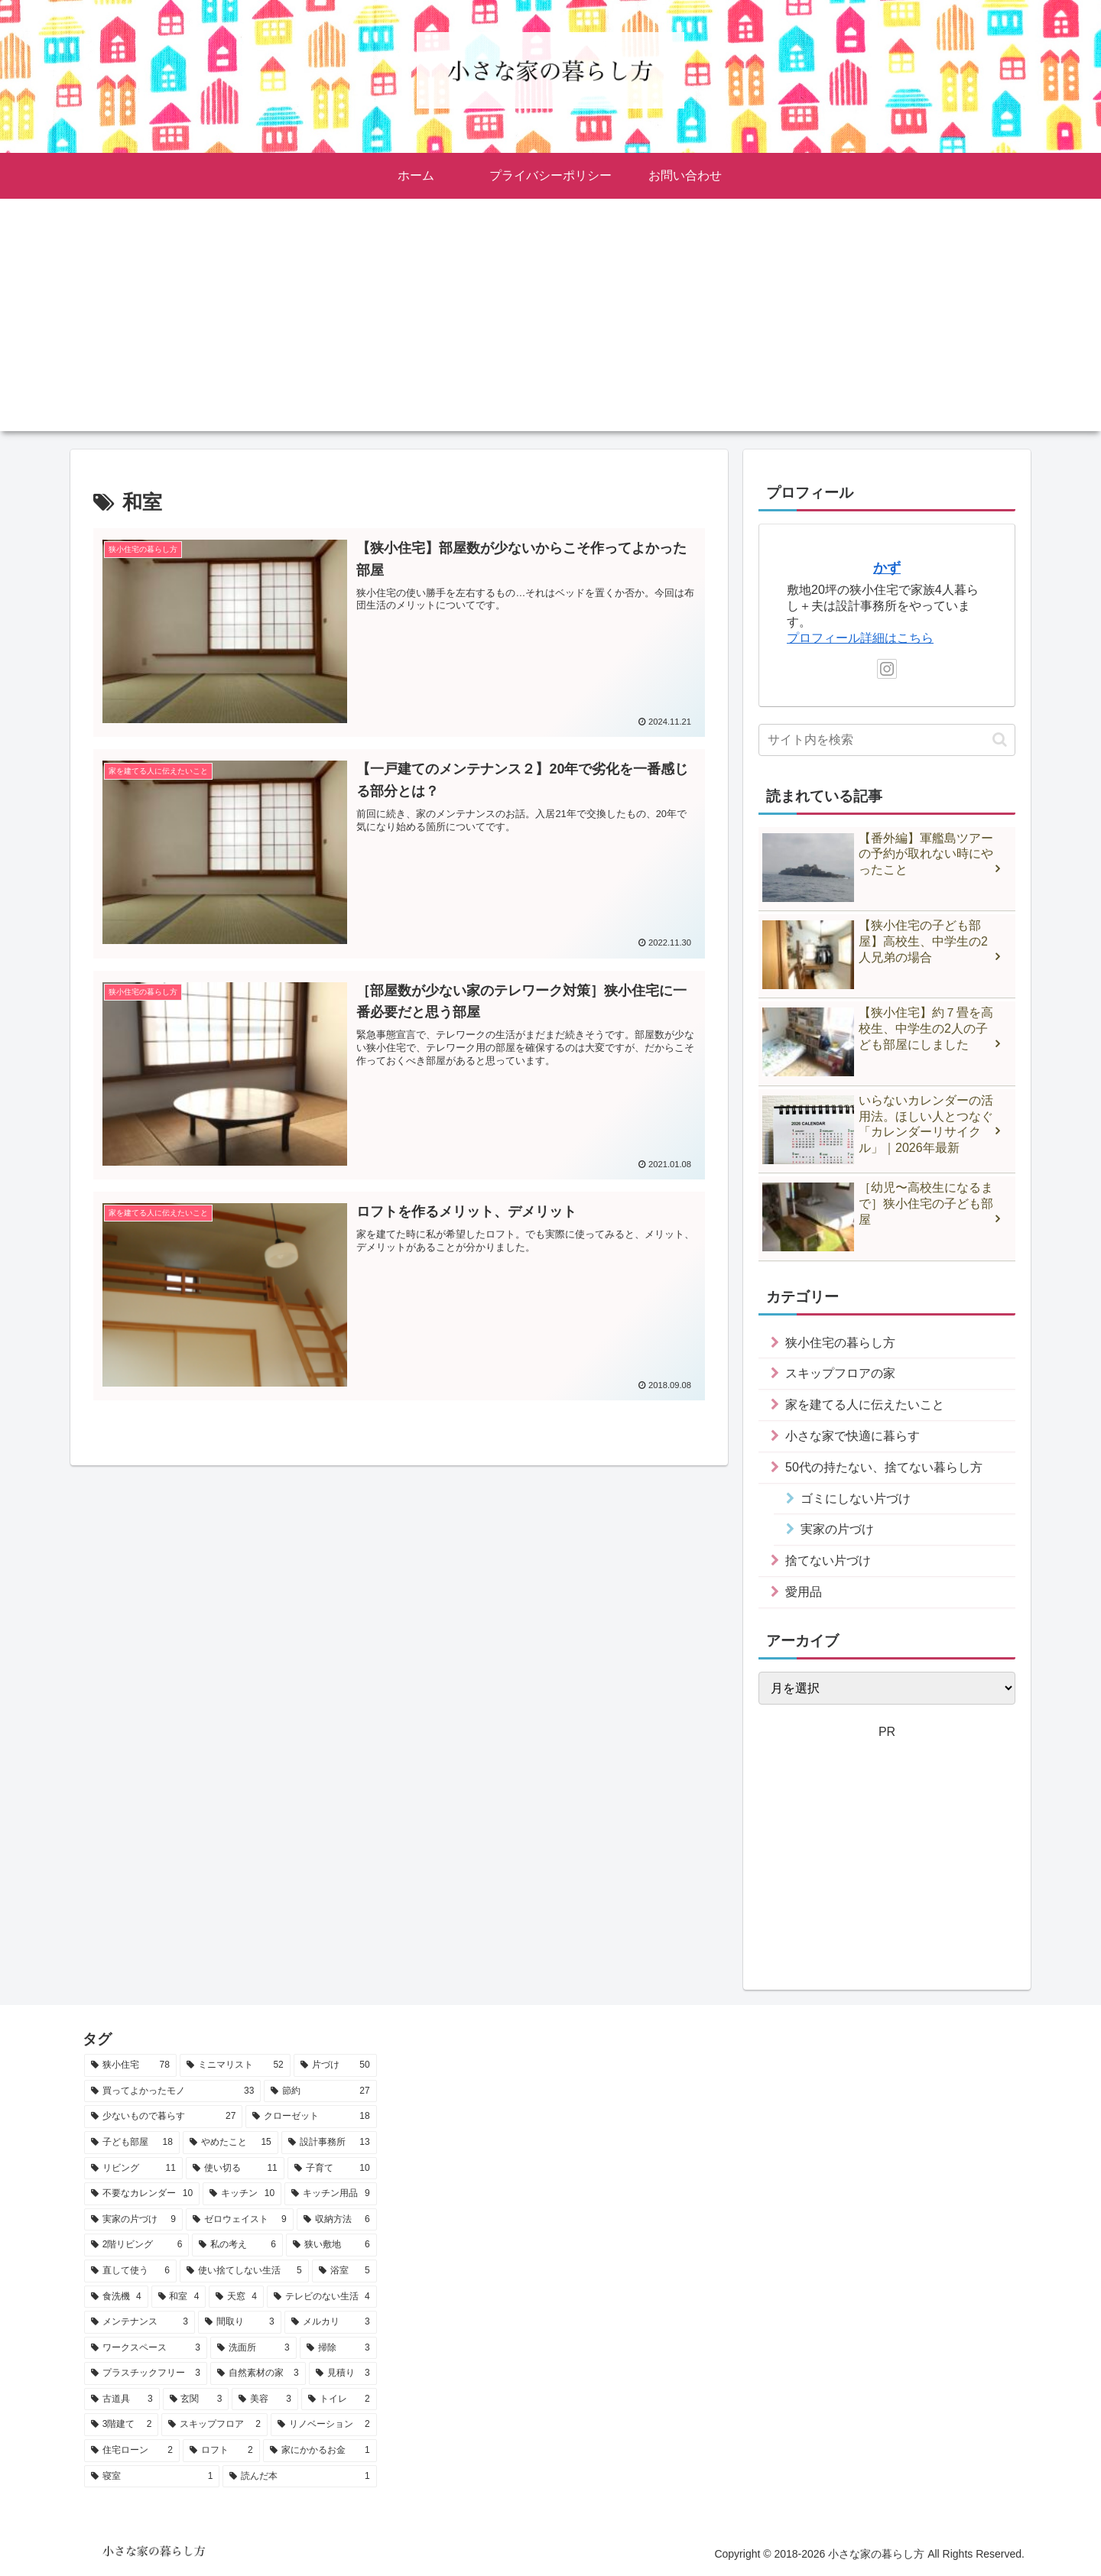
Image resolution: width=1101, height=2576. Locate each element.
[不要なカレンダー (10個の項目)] (142, 2193)
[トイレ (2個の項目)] (339, 2399)
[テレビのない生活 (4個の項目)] (322, 2297)
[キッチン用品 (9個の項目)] (330, 2193)
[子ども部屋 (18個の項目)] (132, 2142)
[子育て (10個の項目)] (332, 2168)
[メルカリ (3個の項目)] (330, 2322)
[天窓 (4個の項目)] (236, 2297)
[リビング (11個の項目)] (133, 2168)
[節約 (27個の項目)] (320, 2091)
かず (887, 568)
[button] (999, 739)
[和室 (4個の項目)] (178, 2297)
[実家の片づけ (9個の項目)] (133, 2219)
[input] (886, 740)
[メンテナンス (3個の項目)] (139, 2322)
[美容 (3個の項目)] (265, 2399)
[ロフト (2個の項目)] (221, 2450)
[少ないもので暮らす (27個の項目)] (163, 2116)
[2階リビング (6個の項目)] (136, 2245)
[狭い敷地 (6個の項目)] (331, 2245)
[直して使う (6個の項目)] (130, 2271)
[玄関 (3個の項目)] (196, 2399)
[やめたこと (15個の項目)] (230, 2142)
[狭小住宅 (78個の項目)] (130, 2065)
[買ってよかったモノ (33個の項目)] (172, 2091)
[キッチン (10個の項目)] (242, 2193)
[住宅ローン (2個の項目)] (132, 2450)
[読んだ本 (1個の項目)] (299, 2476)
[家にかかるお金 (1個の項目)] (320, 2450)
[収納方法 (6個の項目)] (337, 2219)
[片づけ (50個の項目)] (335, 2065)
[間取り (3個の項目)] (239, 2322)
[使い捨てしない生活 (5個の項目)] (244, 2271)
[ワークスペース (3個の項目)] (145, 2348)
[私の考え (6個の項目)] (237, 2245)
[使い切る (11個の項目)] (235, 2168)
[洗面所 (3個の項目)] (253, 2348)
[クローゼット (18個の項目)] (310, 2116)
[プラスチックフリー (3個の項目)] (145, 2373)
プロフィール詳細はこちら (860, 637)
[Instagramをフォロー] (887, 669)
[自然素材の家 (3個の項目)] (258, 2373)
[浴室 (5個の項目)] (344, 2271)
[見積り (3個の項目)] (343, 2373)
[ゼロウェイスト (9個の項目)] (240, 2219)
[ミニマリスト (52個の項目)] (235, 2065)
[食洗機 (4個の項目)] (116, 2297)
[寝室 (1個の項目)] (151, 2476)
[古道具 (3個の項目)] (122, 2399)
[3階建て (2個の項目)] (121, 2424)
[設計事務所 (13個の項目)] (329, 2142)
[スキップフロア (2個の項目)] (214, 2424)
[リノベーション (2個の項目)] (324, 2424)
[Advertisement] (550, 324)
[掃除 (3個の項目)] (338, 2348)
